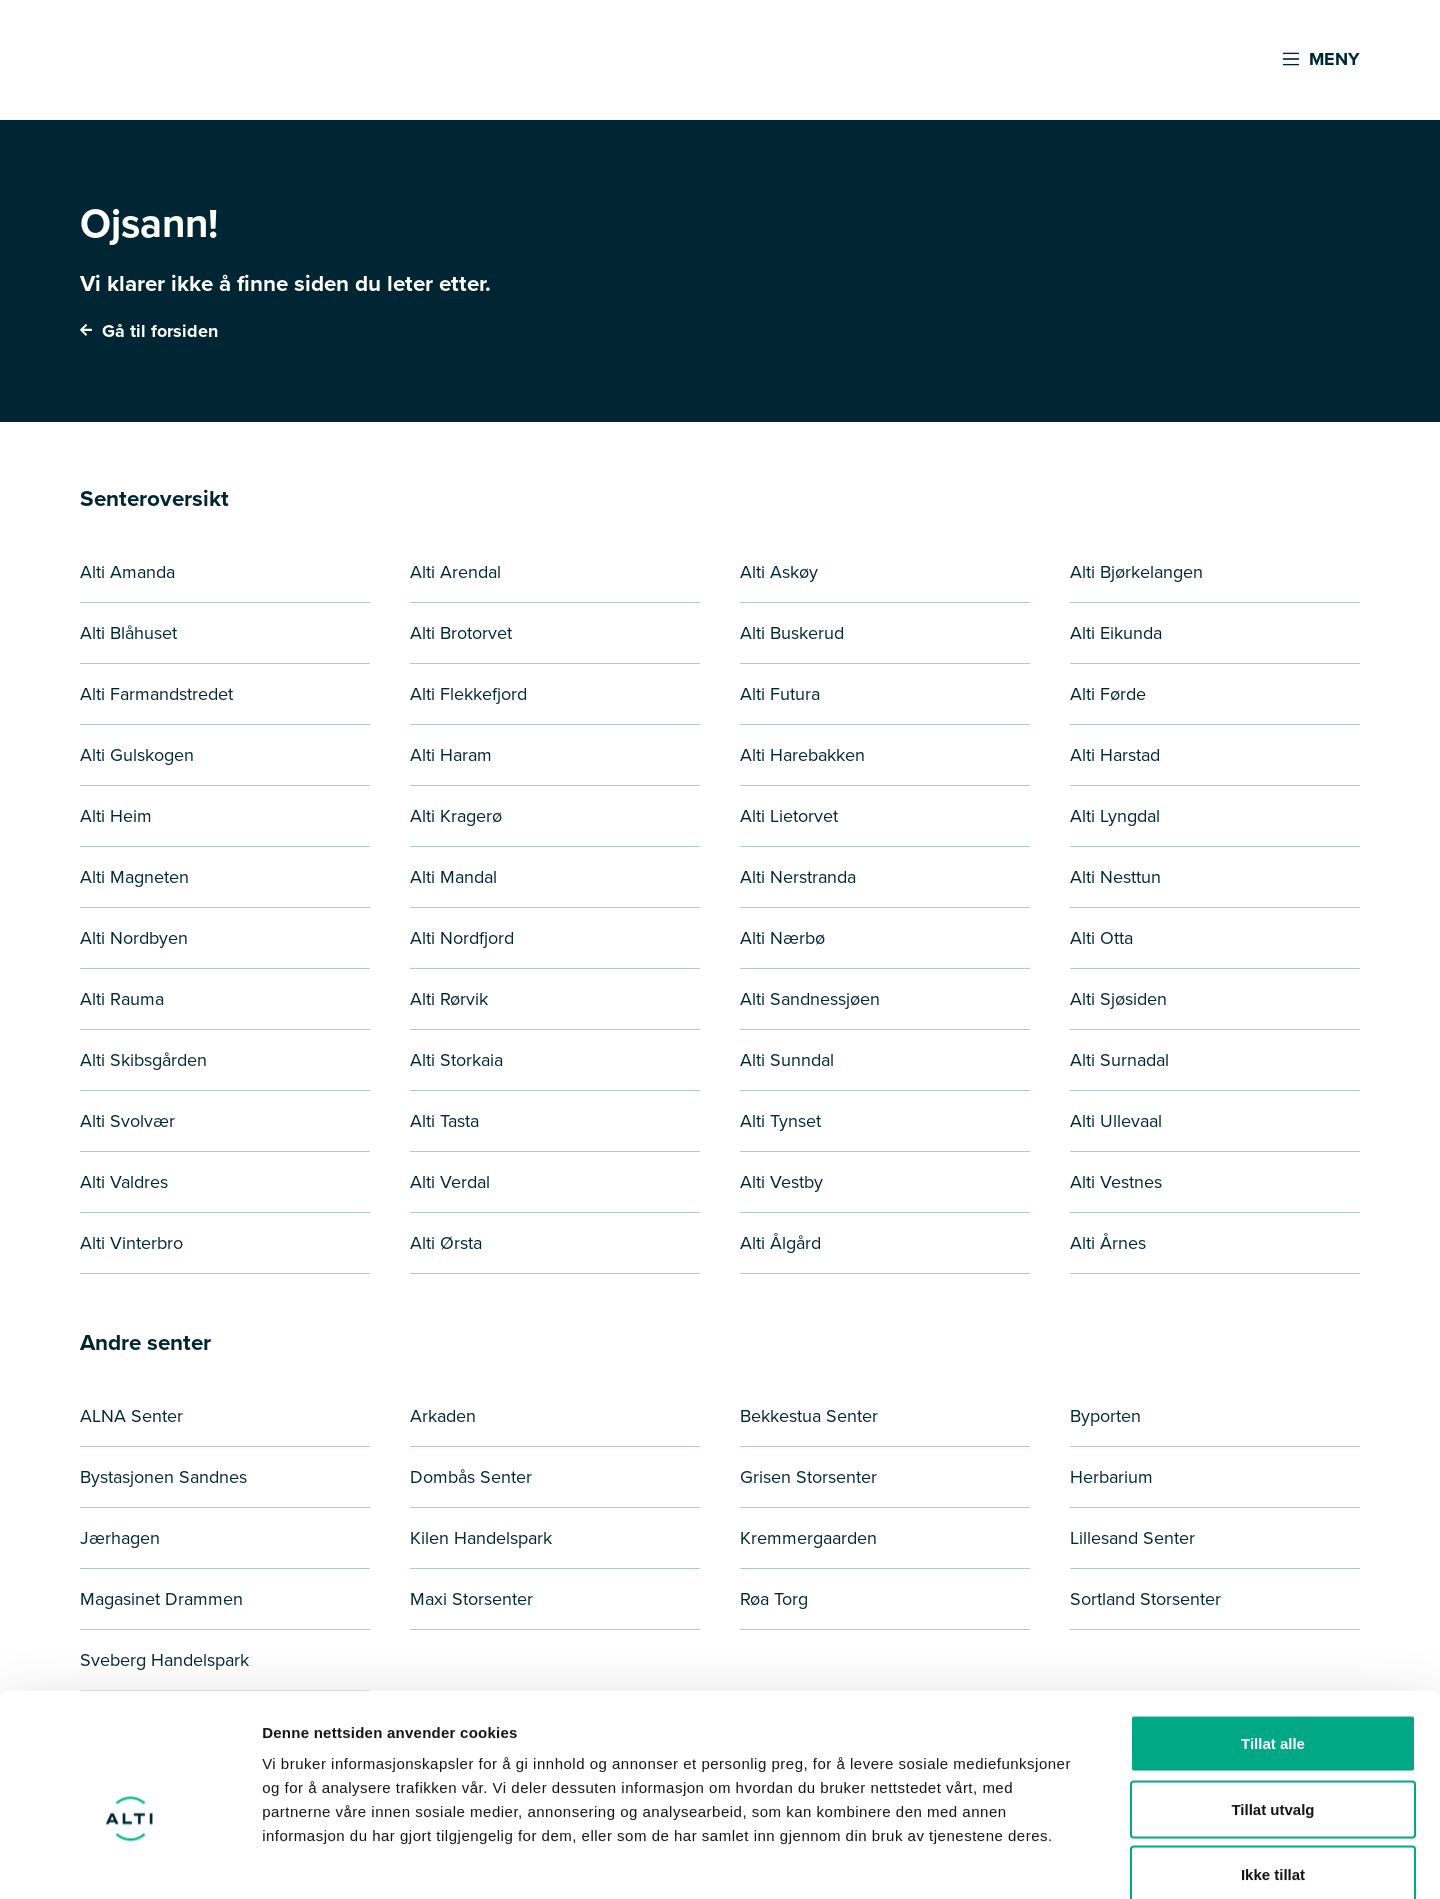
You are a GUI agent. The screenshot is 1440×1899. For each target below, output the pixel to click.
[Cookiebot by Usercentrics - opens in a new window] (129, 1860)
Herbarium (1111, 1477)
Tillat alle (1273, 1636)
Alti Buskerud (792, 633)
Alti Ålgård (780, 1243)
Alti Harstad (1115, 755)
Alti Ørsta (446, 1243)
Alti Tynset (780, 1121)
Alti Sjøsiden (1118, 999)
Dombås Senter (471, 1477)
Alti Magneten (134, 877)
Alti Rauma (122, 999)
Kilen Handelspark (481, 1538)
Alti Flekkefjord (468, 694)
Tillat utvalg (1272, 1702)
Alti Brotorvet (461, 633)
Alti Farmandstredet (156, 694)
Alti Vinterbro (131, 1243)
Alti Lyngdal (1115, 816)
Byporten (1105, 1416)
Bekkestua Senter (809, 1416)
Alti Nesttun (1115, 877)
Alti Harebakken (802, 755)
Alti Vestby (781, 1182)
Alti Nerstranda (798, 877)
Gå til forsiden (149, 331)
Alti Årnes (1108, 1243)
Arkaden (443, 1416)
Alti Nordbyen (134, 938)
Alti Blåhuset (128, 633)
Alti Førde (1108, 694)
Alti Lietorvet (789, 816)
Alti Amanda (127, 572)
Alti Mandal (453, 877)
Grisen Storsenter (808, 1477)
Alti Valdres (124, 1182)
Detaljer (1065, 1859)
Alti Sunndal (787, 1060)
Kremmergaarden (808, 1538)
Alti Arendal (455, 572)
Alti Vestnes (1116, 1182)
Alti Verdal (450, 1182)
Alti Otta (1101, 938)
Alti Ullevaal (1116, 1121)
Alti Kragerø (456, 816)
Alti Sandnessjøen (810, 999)
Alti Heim (116, 816)
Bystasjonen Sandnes (163, 1477)
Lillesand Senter (1132, 1538)
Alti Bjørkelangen (1136, 572)
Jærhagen (120, 1538)
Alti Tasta (444, 1121)
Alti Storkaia (456, 1060)
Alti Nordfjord (462, 938)
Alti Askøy (779, 572)
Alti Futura (780, 694)
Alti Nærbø (782, 938)
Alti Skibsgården (143, 1060)
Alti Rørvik (449, 999)
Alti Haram (451, 755)
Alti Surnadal (1119, 1060)
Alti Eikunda (1116, 633)
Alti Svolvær (127, 1121)
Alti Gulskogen (137, 755)
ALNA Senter (131, 1416)
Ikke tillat (1273, 1767)
